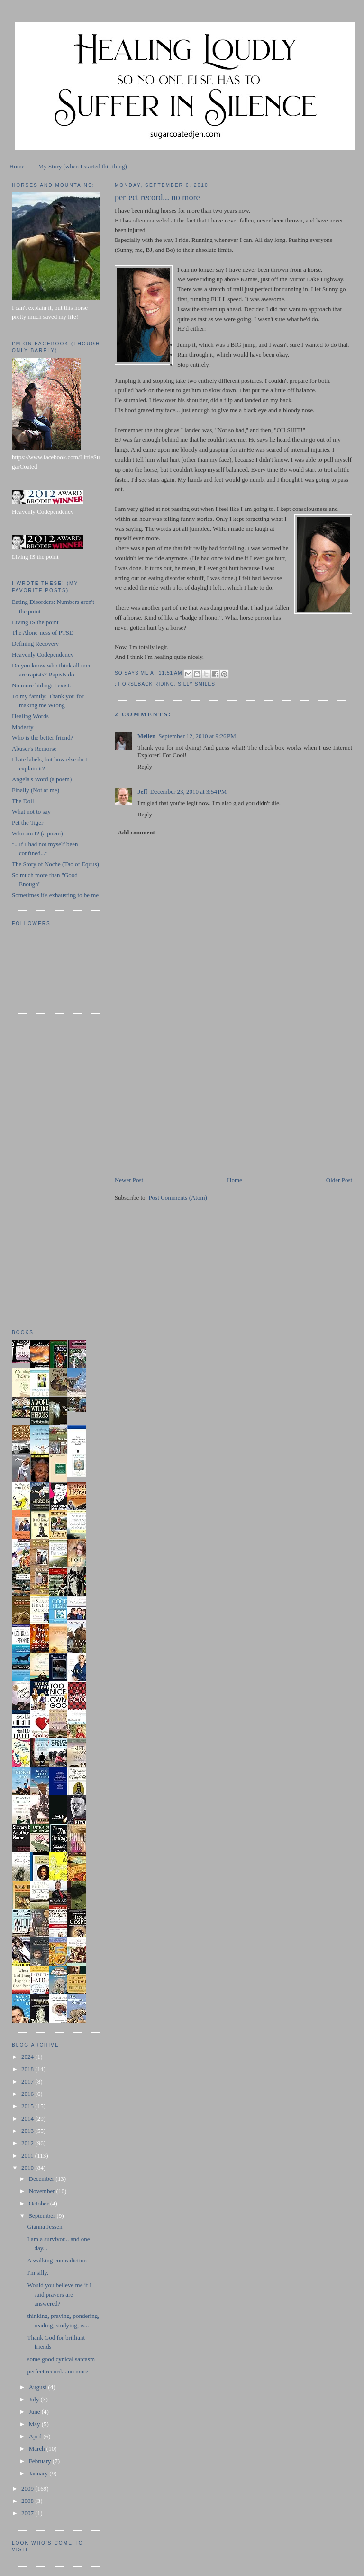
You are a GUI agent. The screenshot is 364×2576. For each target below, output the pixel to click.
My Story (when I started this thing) (82, 166)
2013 (28, 2130)
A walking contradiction (57, 2260)
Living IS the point (35, 622)
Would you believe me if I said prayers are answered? (59, 2294)
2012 (28, 2143)
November (42, 2191)
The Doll (23, 801)
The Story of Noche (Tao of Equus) (55, 864)
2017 (28, 2081)
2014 (28, 2118)
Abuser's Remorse (34, 748)
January (39, 2473)
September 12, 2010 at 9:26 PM (197, 736)
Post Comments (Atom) (177, 1197)
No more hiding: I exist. (41, 685)
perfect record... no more (57, 2371)
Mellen (146, 736)
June (35, 2411)
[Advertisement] (186, 1109)
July (35, 2399)
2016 (28, 2093)
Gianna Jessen (44, 2226)
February (41, 2461)
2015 (28, 2106)
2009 (28, 2488)
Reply (144, 766)
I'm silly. (37, 2272)
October (39, 2203)
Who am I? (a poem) (37, 833)
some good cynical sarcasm (61, 2359)
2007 (28, 2513)
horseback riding (146, 683)
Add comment (136, 832)
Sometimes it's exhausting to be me (55, 895)
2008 (28, 2500)
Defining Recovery (35, 643)
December (42, 2178)
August (38, 2387)
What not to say (31, 811)
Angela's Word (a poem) (42, 779)
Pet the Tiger (27, 822)
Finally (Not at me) (35, 790)
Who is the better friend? (42, 737)
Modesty (23, 727)
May (35, 2424)
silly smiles (196, 683)
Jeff (142, 791)
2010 (28, 2167)
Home (17, 166)
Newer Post (129, 1180)
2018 (28, 2069)
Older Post (339, 1180)
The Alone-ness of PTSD (42, 632)
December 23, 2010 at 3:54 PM (188, 791)
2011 (28, 2155)
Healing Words (30, 716)
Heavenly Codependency (42, 654)
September (43, 2215)
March (37, 2448)
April (36, 2436)
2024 (28, 2056)
